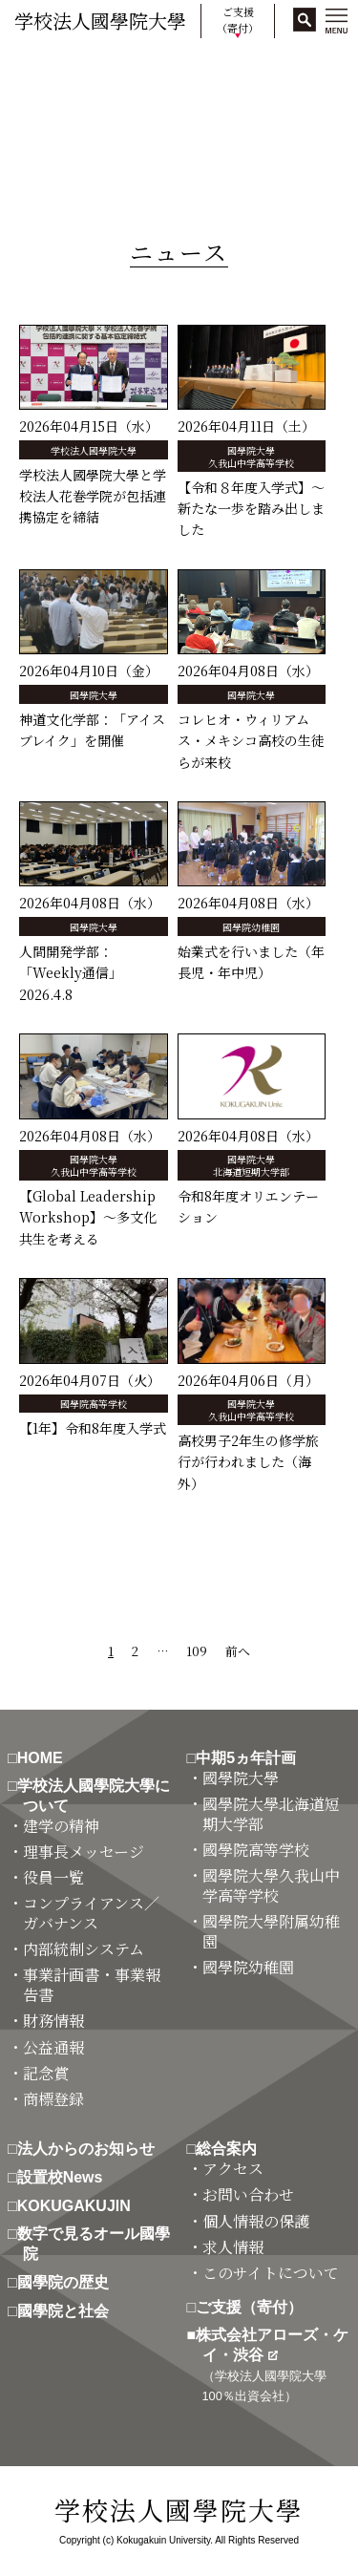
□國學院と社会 (66, 2311)
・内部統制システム (83, 1950)
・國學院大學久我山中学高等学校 (271, 1886)
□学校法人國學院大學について (96, 1796)
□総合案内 (230, 2148)
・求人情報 (232, 2248)
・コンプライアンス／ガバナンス (91, 1914)
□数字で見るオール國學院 (96, 2243)
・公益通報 (53, 2048)
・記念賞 (46, 2074)
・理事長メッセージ (83, 1852)
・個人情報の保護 (255, 2222)
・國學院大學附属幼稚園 (271, 1932)
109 (196, 1651)
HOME (31, 67)
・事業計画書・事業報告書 (91, 1986)
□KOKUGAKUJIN (77, 2206)
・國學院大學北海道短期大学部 (271, 1815)
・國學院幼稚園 (248, 1968)
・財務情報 (53, 2022)
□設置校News (62, 2177)
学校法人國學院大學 (100, 20)
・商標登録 (53, 2100)
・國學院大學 (240, 1779)
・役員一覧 (53, 1878)
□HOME (43, 1758)
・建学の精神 (61, 1827)
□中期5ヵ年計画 (249, 1758)
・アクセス (232, 2170)
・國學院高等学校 (255, 1851)
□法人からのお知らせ (89, 2148)
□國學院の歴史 (66, 2282)
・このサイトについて (270, 2274)
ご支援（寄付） (238, 19)
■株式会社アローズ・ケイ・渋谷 (275, 2364)
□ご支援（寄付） (253, 2307)
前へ (237, 1651)
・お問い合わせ (248, 2195)
